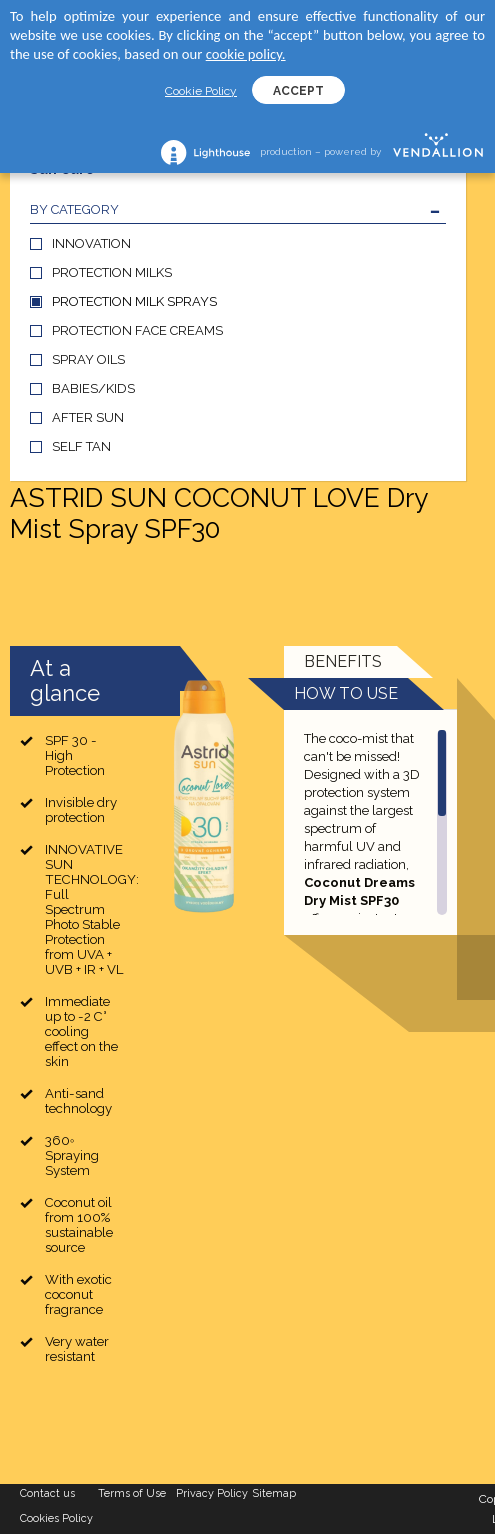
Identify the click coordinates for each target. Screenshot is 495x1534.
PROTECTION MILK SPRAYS (134, 301)
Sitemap (274, 1493)
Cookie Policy (201, 91)
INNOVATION (91, 243)
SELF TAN (81, 446)
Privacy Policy (212, 1493)
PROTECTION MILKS (112, 272)
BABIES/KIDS (93, 388)
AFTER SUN (88, 417)
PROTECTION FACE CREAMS (137, 330)
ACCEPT (298, 91)
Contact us (47, 1493)
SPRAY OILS (88, 359)
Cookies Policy (56, 1518)
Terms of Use (132, 1493)
